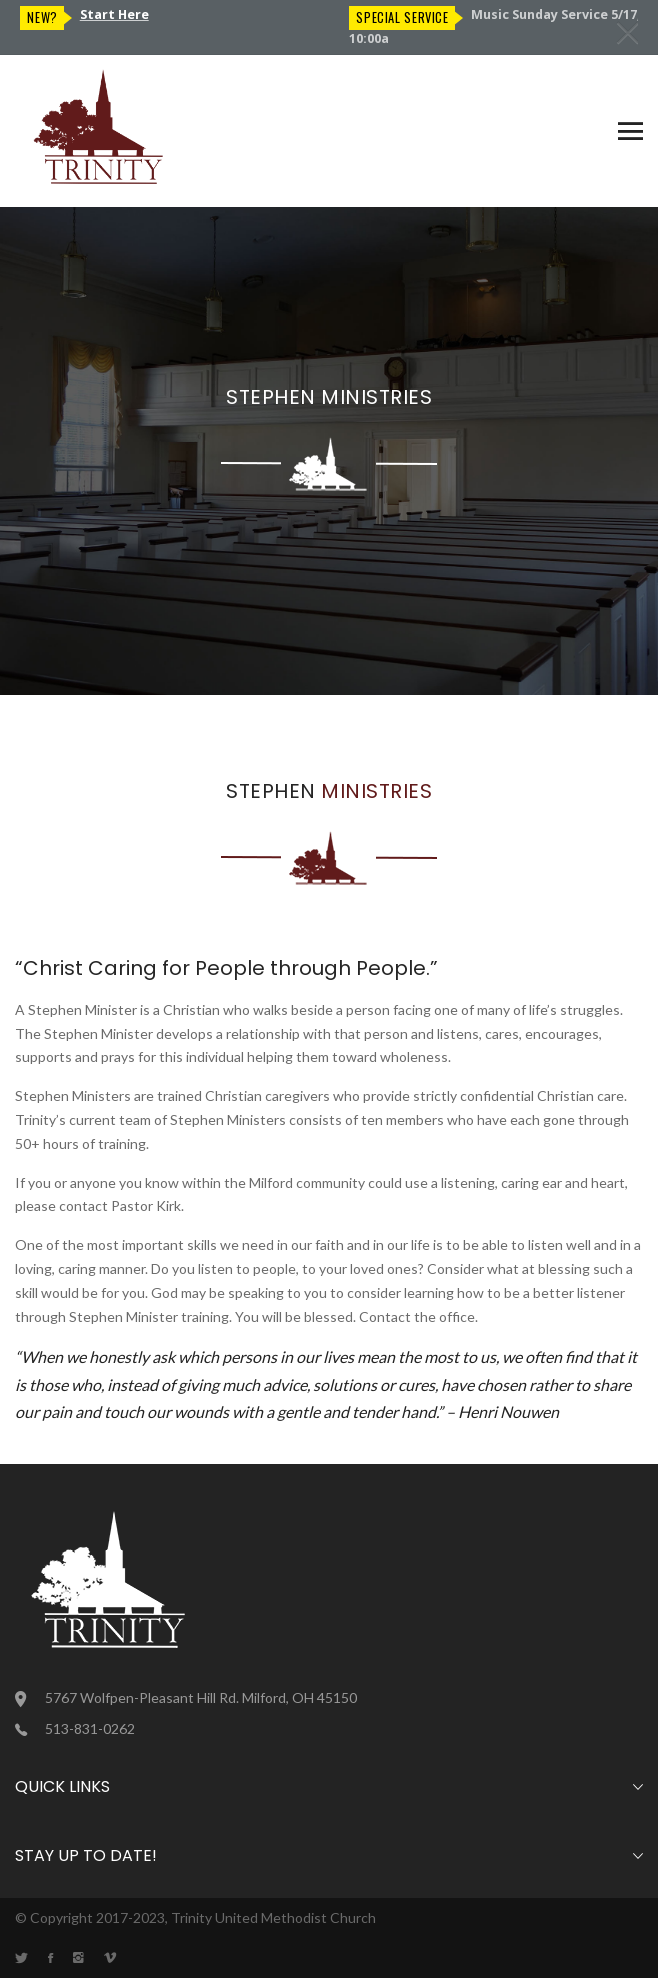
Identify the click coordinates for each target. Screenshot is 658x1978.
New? (371, 17)
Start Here (443, 14)
